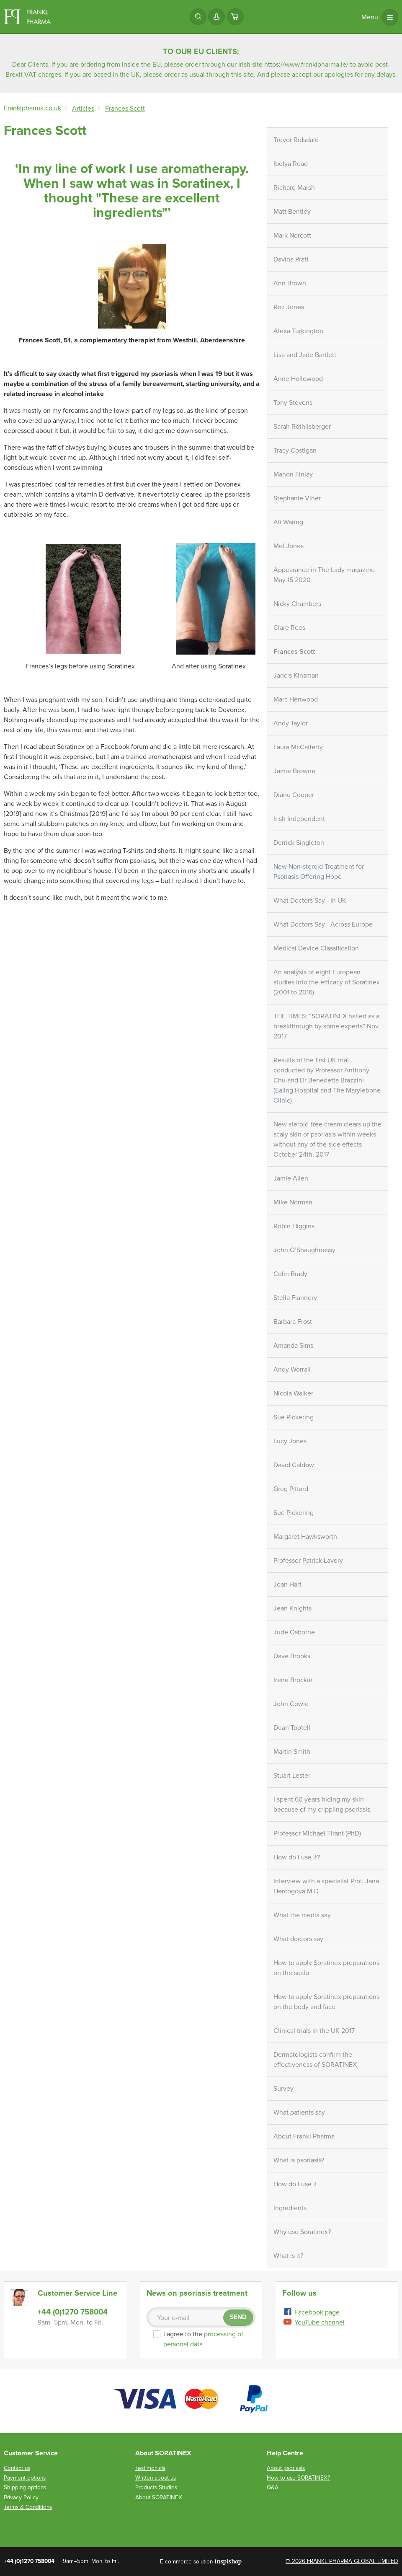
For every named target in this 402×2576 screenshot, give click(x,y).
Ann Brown (289, 283)
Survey (283, 2088)
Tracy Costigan (295, 450)
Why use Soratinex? (302, 2232)
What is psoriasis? (298, 2160)
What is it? (288, 2256)
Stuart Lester (291, 1775)
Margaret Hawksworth (305, 1537)
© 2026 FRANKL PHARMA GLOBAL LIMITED (342, 2561)
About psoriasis (286, 2468)
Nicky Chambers (297, 604)
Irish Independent (299, 819)
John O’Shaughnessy (304, 1250)
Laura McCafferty (298, 747)
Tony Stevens (292, 403)
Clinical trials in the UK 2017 (314, 2031)
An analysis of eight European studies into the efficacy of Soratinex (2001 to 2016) (326, 982)
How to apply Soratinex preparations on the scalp (326, 1968)
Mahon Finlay (293, 474)
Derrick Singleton (298, 843)
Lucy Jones (290, 1441)
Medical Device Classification (316, 948)
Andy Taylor (290, 723)
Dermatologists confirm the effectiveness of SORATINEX (315, 2059)
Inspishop (228, 2561)
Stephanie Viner (297, 498)
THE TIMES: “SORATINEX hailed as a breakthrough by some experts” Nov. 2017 (326, 1026)
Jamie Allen (290, 1178)
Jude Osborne (294, 1632)
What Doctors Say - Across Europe (323, 924)
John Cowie (291, 1704)
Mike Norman (292, 1202)
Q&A (272, 2487)
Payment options (25, 2477)
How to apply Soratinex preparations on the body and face (326, 2002)
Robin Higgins (293, 1226)
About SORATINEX (158, 2497)
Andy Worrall (292, 1369)
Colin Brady (290, 1274)
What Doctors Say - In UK (309, 900)
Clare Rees (289, 628)
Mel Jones (288, 546)
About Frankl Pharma (304, 2136)
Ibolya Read (290, 164)
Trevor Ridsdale (296, 140)
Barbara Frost (292, 1322)
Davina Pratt (291, 259)
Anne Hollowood (298, 379)
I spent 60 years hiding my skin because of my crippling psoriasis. (322, 1804)
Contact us (17, 2468)
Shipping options (25, 2487)
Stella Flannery (295, 1298)
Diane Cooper (293, 795)
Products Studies (156, 2487)
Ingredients (290, 2208)
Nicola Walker (293, 1393)
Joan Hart (287, 1584)
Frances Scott (294, 651)
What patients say (299, 2112)
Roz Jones (288, 307)
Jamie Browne (294, 771)
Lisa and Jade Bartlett (304, 355)
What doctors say (298, 1939)
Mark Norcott (292, 235)
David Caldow (293, 1465)
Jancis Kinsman (296, 675)
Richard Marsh (294, 188)
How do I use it (295, 2184)
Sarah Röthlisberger (302, 426)
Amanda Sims (293, 1345)
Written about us (155, 2477)
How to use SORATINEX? (298, 2477)
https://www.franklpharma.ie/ (306, 64)
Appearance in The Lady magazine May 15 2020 (324, 575)
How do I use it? (296, 1857)
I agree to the (203, 2339)
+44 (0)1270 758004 (73, 2312)
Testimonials (150, 2468)
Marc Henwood (295, 699)
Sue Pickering (293, 1417)
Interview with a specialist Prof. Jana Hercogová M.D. (326, 1886)
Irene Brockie (292, 1680)
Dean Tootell (291, 1728)
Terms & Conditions (28, 2507)
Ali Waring (288, 522)
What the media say (302, 1915)
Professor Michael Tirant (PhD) (317, 1833)
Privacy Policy (21, 2497)
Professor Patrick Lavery (308, 1560)
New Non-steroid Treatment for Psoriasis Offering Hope (318, 871)
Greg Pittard (290, 1489)
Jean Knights (292, 1608)
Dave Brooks (291, 1656)
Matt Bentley (292, 211)
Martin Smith (291, 1752)
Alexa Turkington (298, 331)
